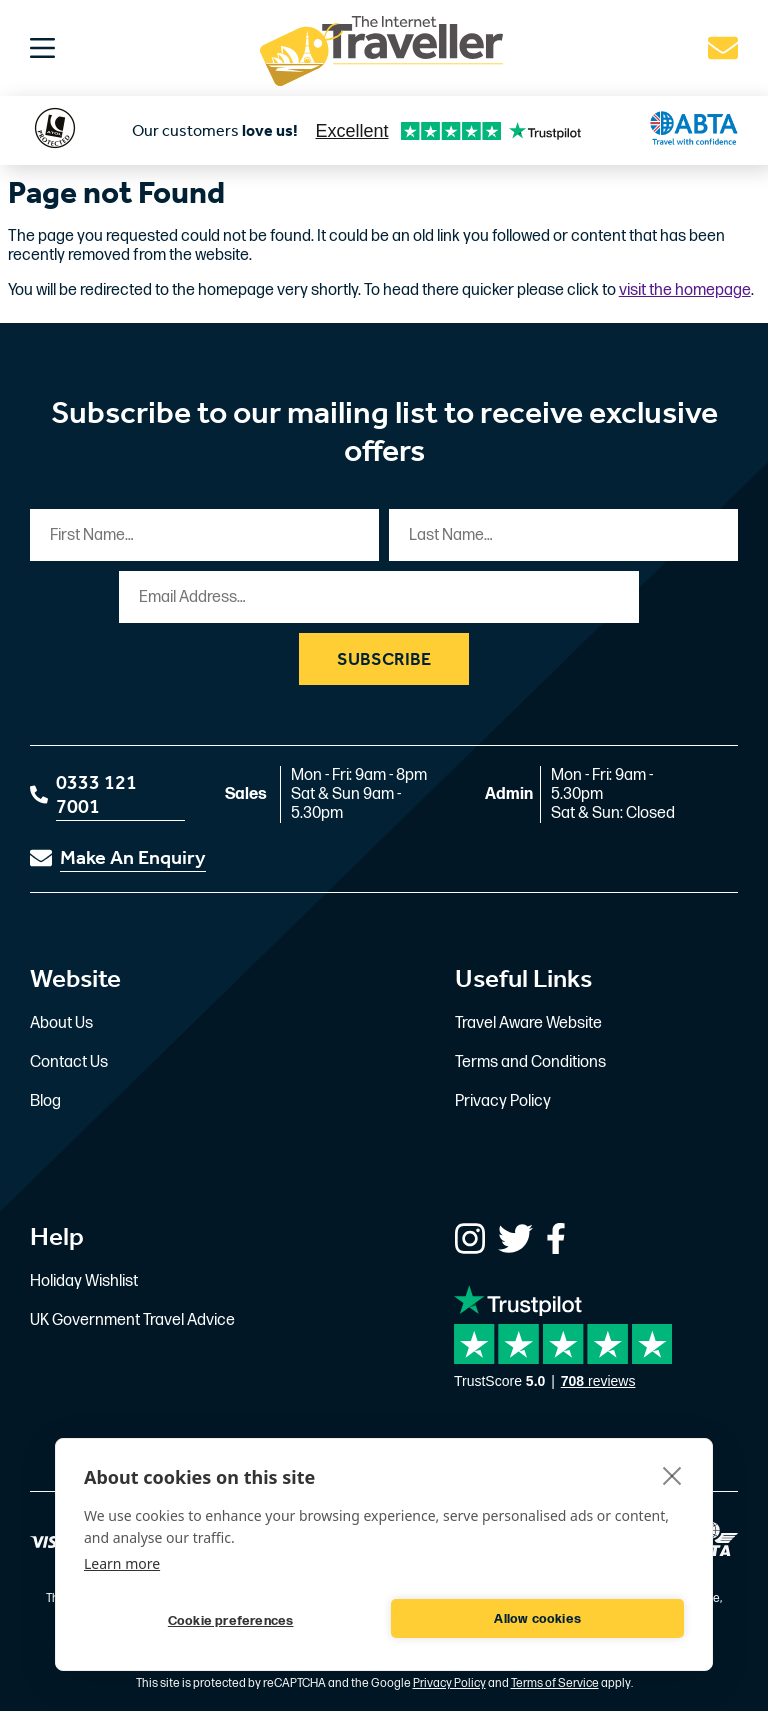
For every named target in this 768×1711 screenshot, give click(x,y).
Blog (45, 1101)
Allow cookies (537, 1619)
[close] (672, 1475)
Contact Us (69, 1062)
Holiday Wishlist (84, 1281)
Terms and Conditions (530, 1062)
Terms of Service (555, 1683)
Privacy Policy (503, 1101)
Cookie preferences (231, 1621)
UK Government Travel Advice (132, 1320)
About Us (61, 1023)
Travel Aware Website (528, 1023)
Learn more (122, 1563)
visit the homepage (685, 290)
